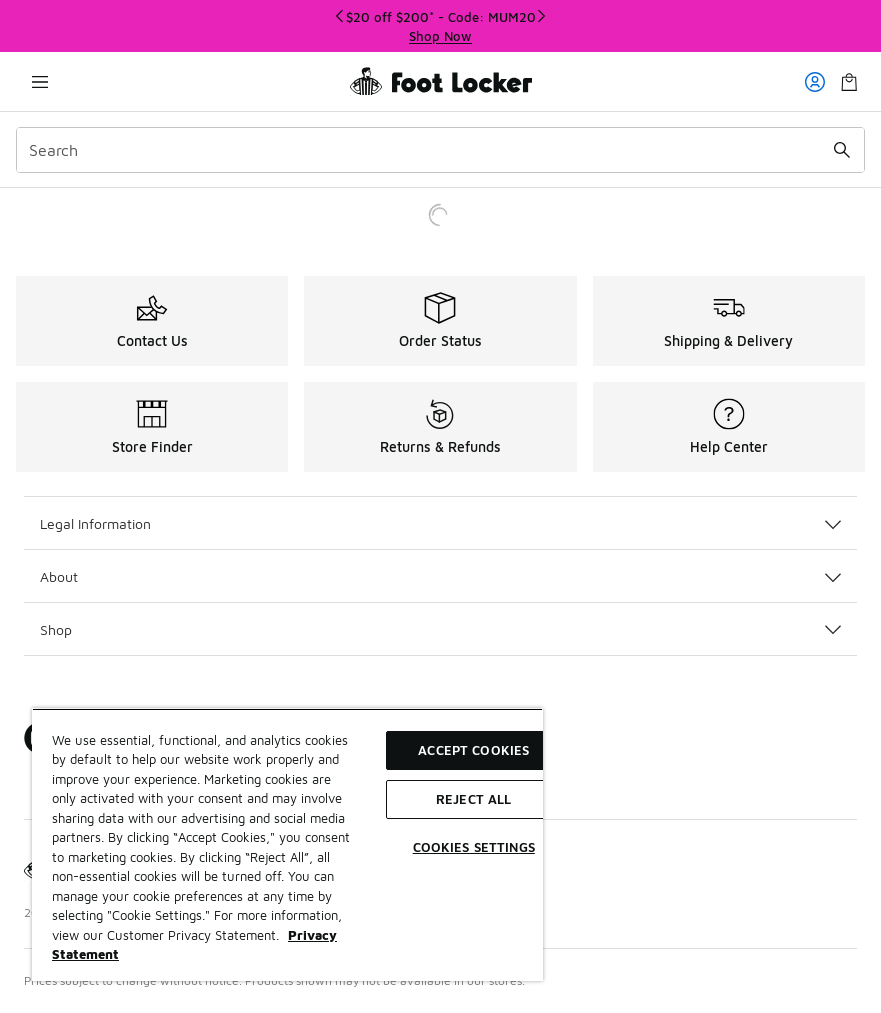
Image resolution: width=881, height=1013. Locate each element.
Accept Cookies (473, 750)
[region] (287, 844)
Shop (440, 629)
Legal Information (440, 523)
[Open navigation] (40, 81)
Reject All (473, 799)
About (440, 576)
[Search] (440, 150)
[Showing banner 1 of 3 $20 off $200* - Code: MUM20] (441, 26)
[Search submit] (842, 150)
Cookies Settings (474, 847)
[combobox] (440, 150)
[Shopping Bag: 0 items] (849, 81)
